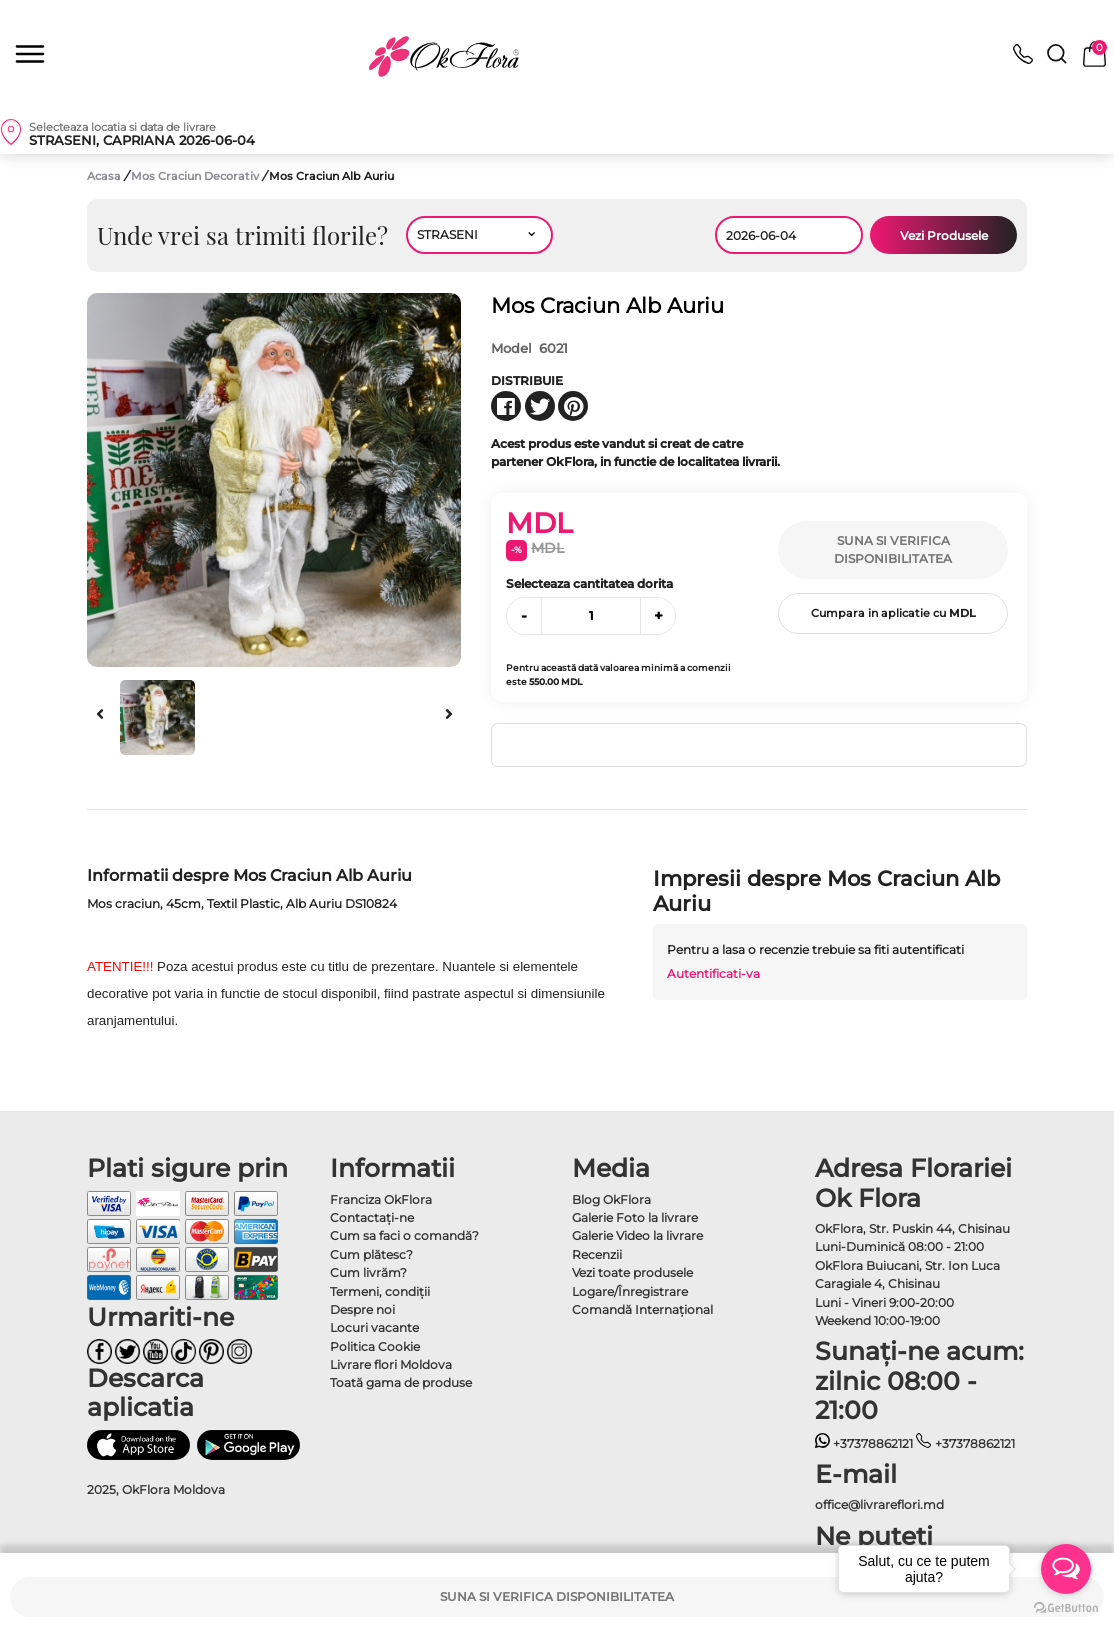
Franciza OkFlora (381, 1199)
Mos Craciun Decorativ (196, 176)
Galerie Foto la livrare (635, 1217)
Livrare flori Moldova (391, 1364)
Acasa (104, 176)
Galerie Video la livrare (637, 1235)
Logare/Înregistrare (630, 1291)
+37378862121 (864, 1443)
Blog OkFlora (611, 1199)
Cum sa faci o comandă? (404, 1235)
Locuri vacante (374, 1327)
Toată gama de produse (401, 1382)
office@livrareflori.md (879, 1504)
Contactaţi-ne (372, 1217)
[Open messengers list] (1066, 1569)
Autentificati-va (713, 973)
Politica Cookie (375, 1346)
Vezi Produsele (944, 235)
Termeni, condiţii (380, 1291)
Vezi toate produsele (632, 1272)
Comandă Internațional (642, 1309)
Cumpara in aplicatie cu (893, 613)
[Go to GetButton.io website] (1066, 1607)
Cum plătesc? (371, 1254)
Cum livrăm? (368, 1272)
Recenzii (597, 1254)
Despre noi (362, 1309)
